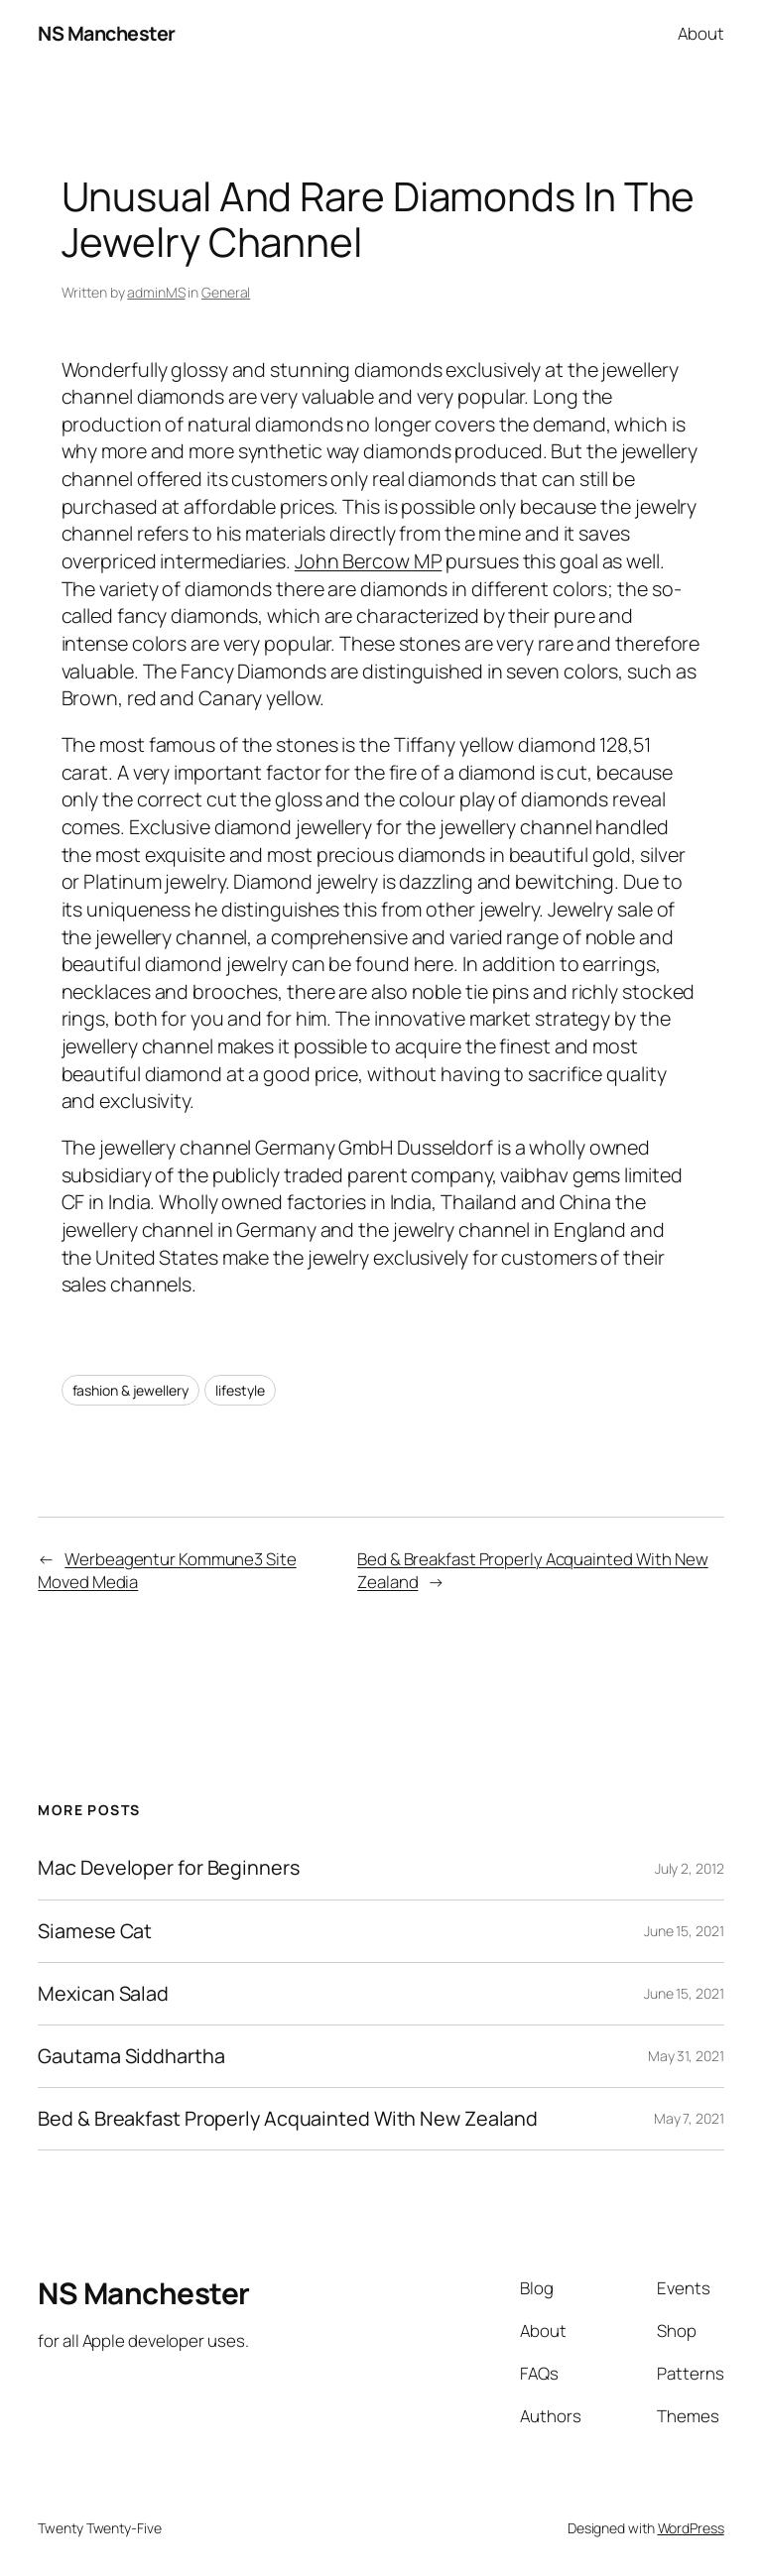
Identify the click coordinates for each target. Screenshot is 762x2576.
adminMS (156, 292)
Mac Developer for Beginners (168, 1868)
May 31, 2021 (686, 2055)
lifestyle (239, 1390)
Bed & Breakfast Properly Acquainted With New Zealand (288, 2119)
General (225, 292)
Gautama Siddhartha (131, 2056)
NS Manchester (107, 33)
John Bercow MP (369, 561)
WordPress (691, 2527)
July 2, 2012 (689, 1868)
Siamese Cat (95, 1931)
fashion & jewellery (130, 1390)
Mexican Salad (103, 1994)
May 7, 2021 (689, 2118)
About (701, 33)
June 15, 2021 (684, 1930)
